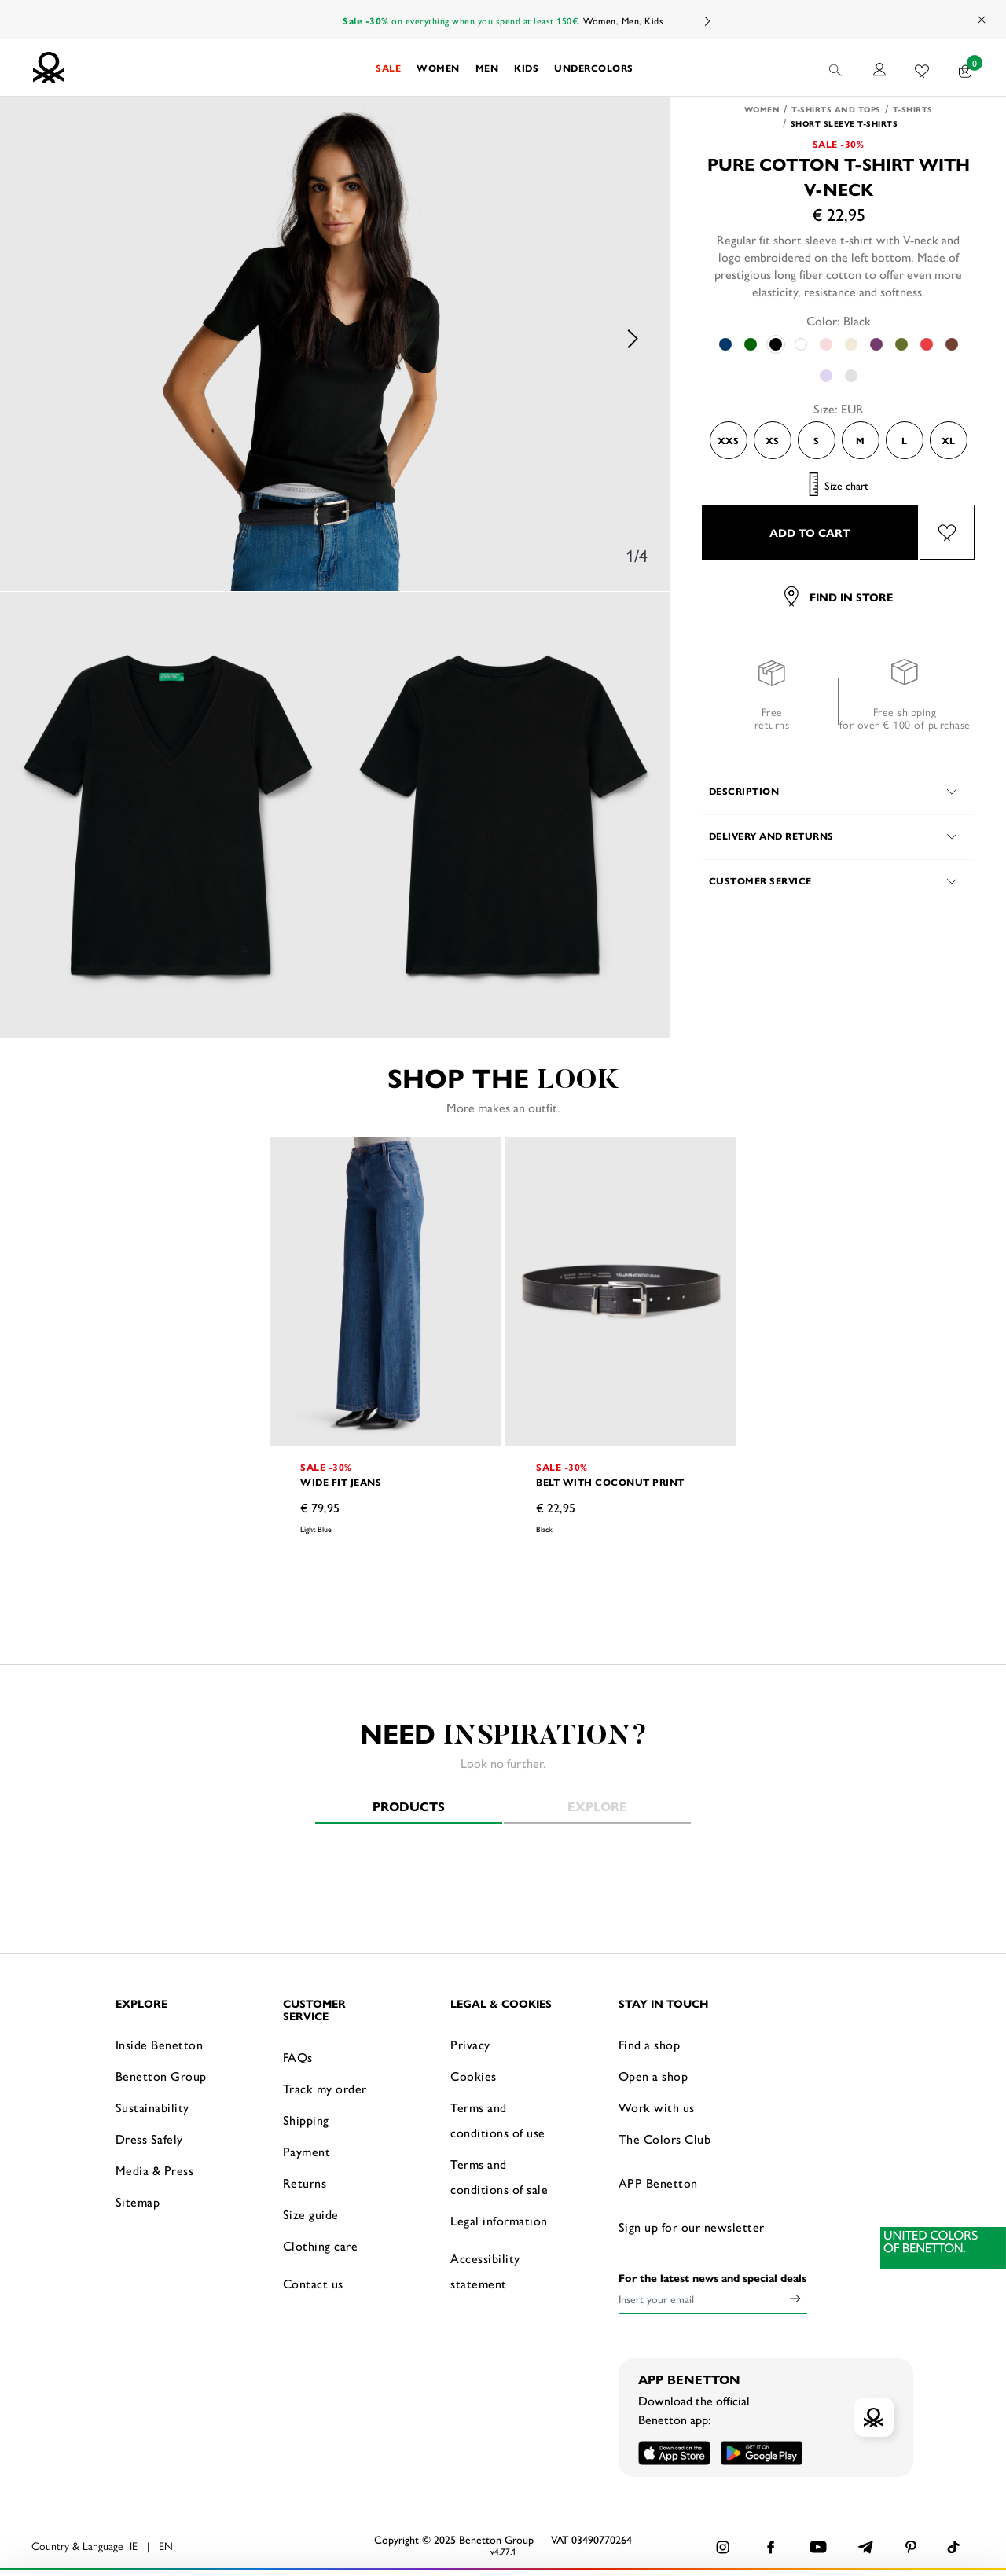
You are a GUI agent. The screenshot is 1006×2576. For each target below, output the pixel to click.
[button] (388, 67)
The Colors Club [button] (665, 2139)
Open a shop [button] (653, 2076)
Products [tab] (409, 1806)
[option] (335, 339)
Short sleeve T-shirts (844, 123)
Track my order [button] (325, 2088)
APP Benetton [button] (658, 2183)
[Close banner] (981, 2488)
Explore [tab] (597, 1806)
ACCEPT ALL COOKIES (817, 2500)
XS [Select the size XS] (772, 440)
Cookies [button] (473, 2076)
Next (706, 21)
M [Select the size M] (860, 440)
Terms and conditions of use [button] (497, 2119)
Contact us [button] (313, 2283)
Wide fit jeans (340, 1481)
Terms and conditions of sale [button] (499, 2176)
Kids (653, 20)
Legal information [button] (499, 2220)
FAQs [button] (298, 2057)
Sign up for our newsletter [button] (692, 2227)
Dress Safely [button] (149, 2139)
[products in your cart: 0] (965, 67)
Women (599, 20)
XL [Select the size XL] (948, 440)
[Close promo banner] (982, 19)
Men (631, 20)
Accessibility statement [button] (485, 2270)
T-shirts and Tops (836, 109)
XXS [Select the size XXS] (728, 440)
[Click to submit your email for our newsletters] (795, 2298)
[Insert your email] (701, 2298)
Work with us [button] (657, 2107)
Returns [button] (305, 2183)
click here (593, 2543)
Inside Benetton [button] (160, 2044)
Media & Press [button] (155, 2170)
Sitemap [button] (138, 2201)
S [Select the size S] (816, 440)
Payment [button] (307, 2151)
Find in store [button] (838, 596)
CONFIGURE (817, 2540)
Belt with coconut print (610, 1481)
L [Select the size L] (904, 440)
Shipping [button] (306, 2120)
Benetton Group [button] (161, 2076)
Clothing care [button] (320, 2245)
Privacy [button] (470, 2044)
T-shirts (913, 109)
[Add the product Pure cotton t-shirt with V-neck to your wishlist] (947, 532)
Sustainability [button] (152, 2107)
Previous (39, 339)
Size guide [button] (311, 2214)
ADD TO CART (809, 532)
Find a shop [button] (650, 2044)
